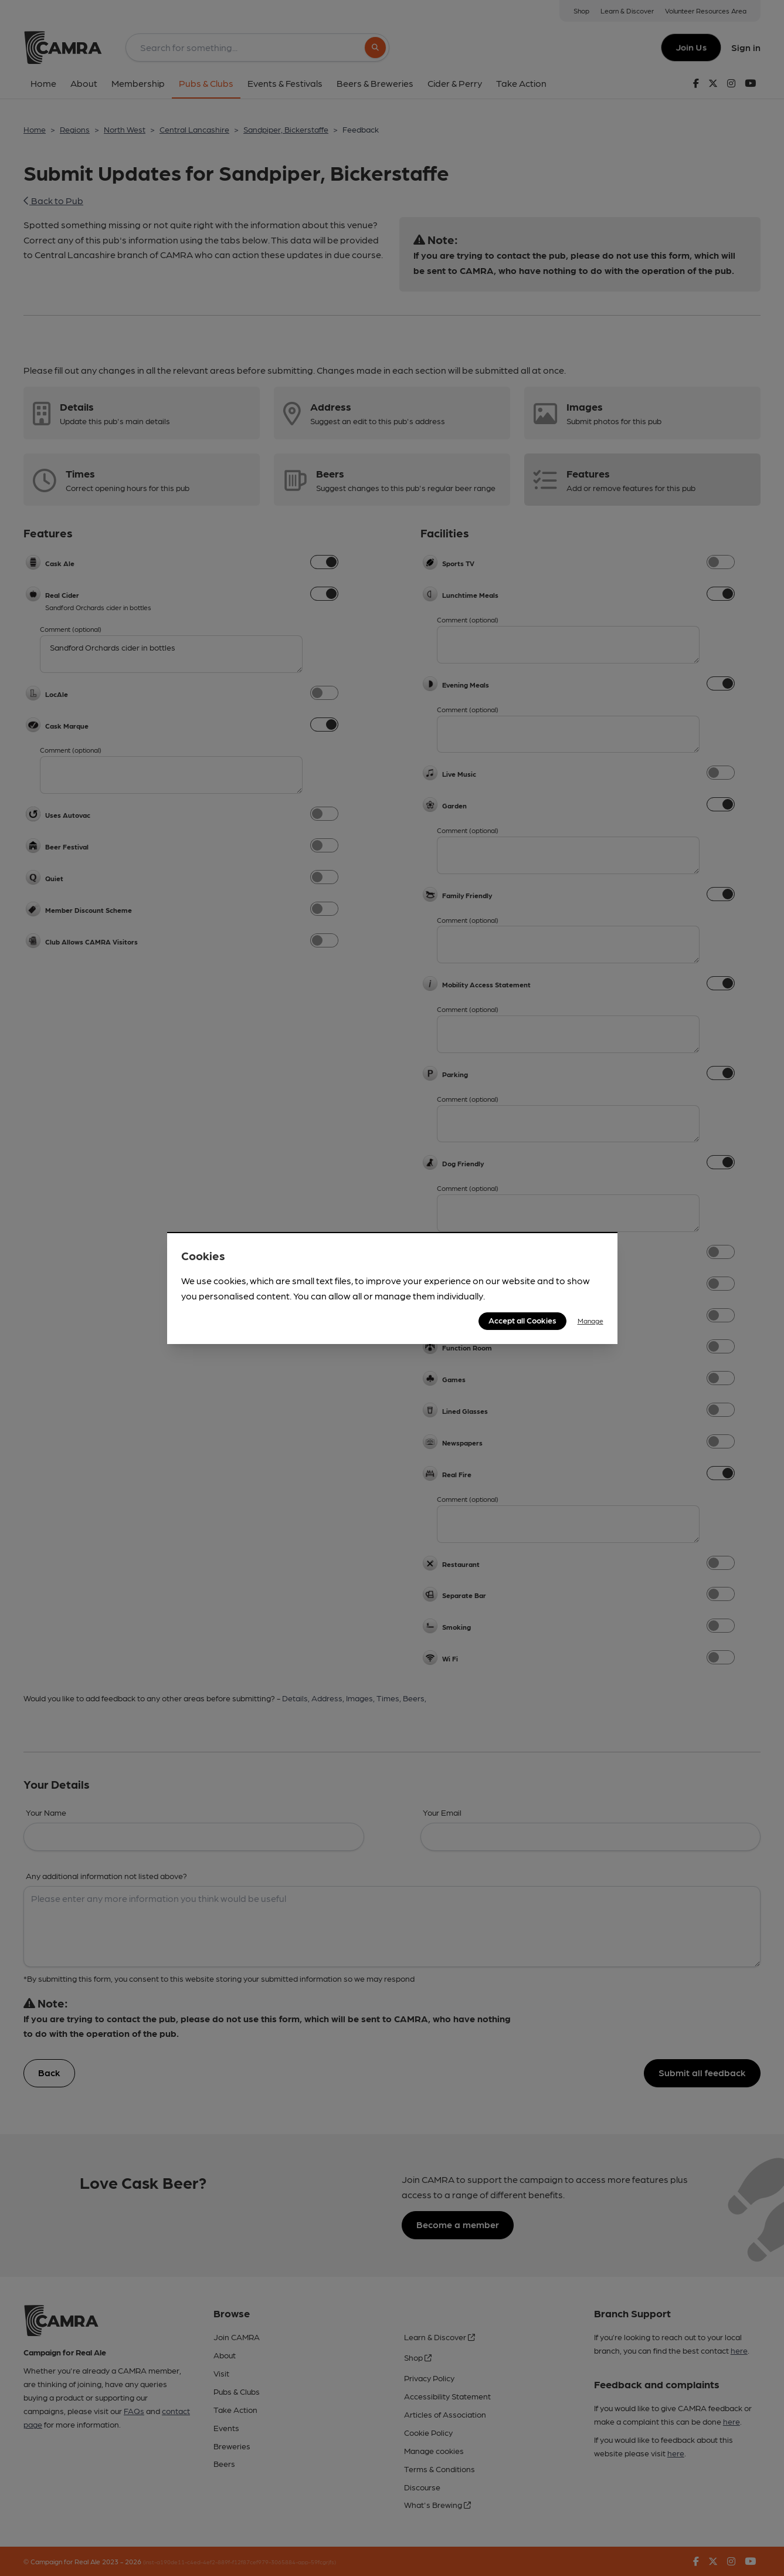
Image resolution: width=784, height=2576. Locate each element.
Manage (590, 1320)
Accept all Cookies (522, 1320)
